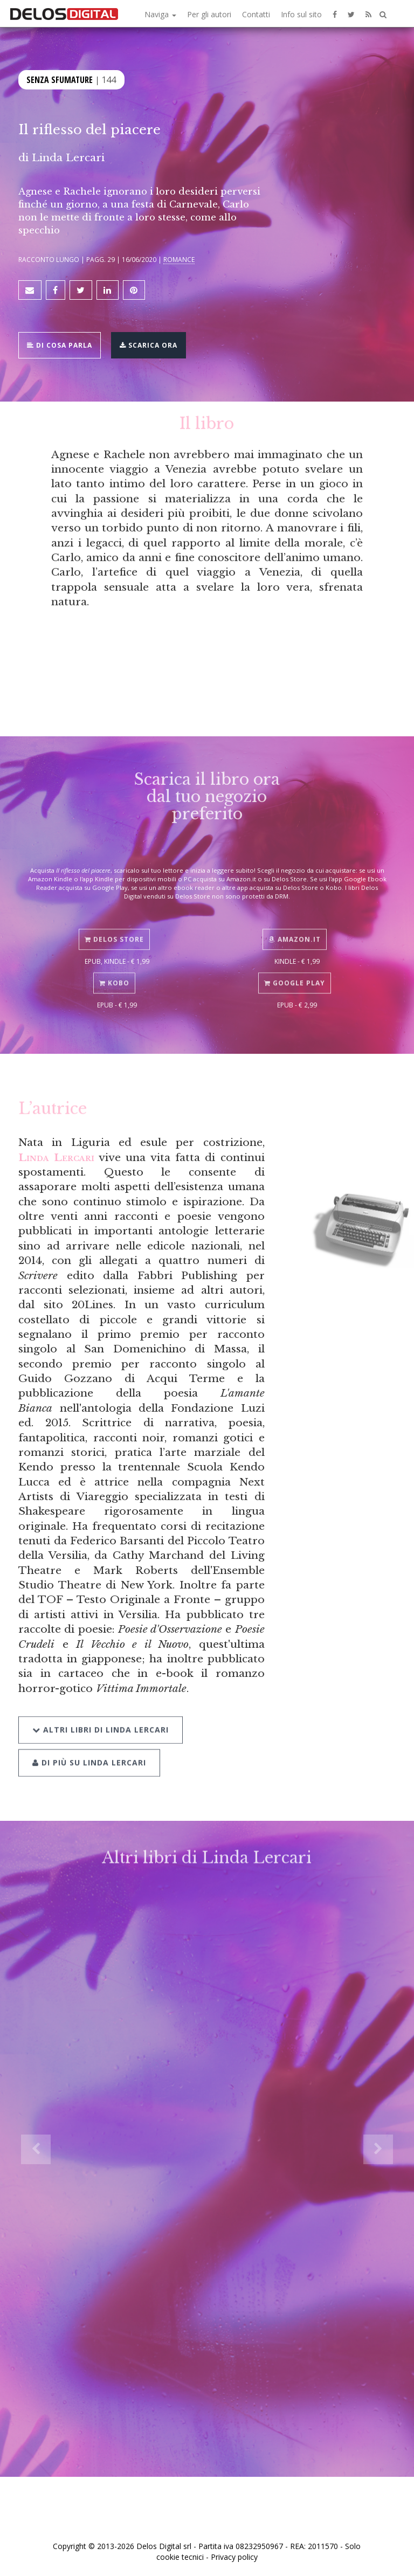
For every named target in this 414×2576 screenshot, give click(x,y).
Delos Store (114, 923)
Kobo (114, 966)
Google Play (294, 966)
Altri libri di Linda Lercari (100, 1708)
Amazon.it (294, 923)
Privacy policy (234, 2557)
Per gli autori (209, 14)
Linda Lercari (68, 157)
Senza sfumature (59, 79)
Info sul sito (301, 14)
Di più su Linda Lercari (89, 1741)
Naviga (160, 14)
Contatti (256, 14)
